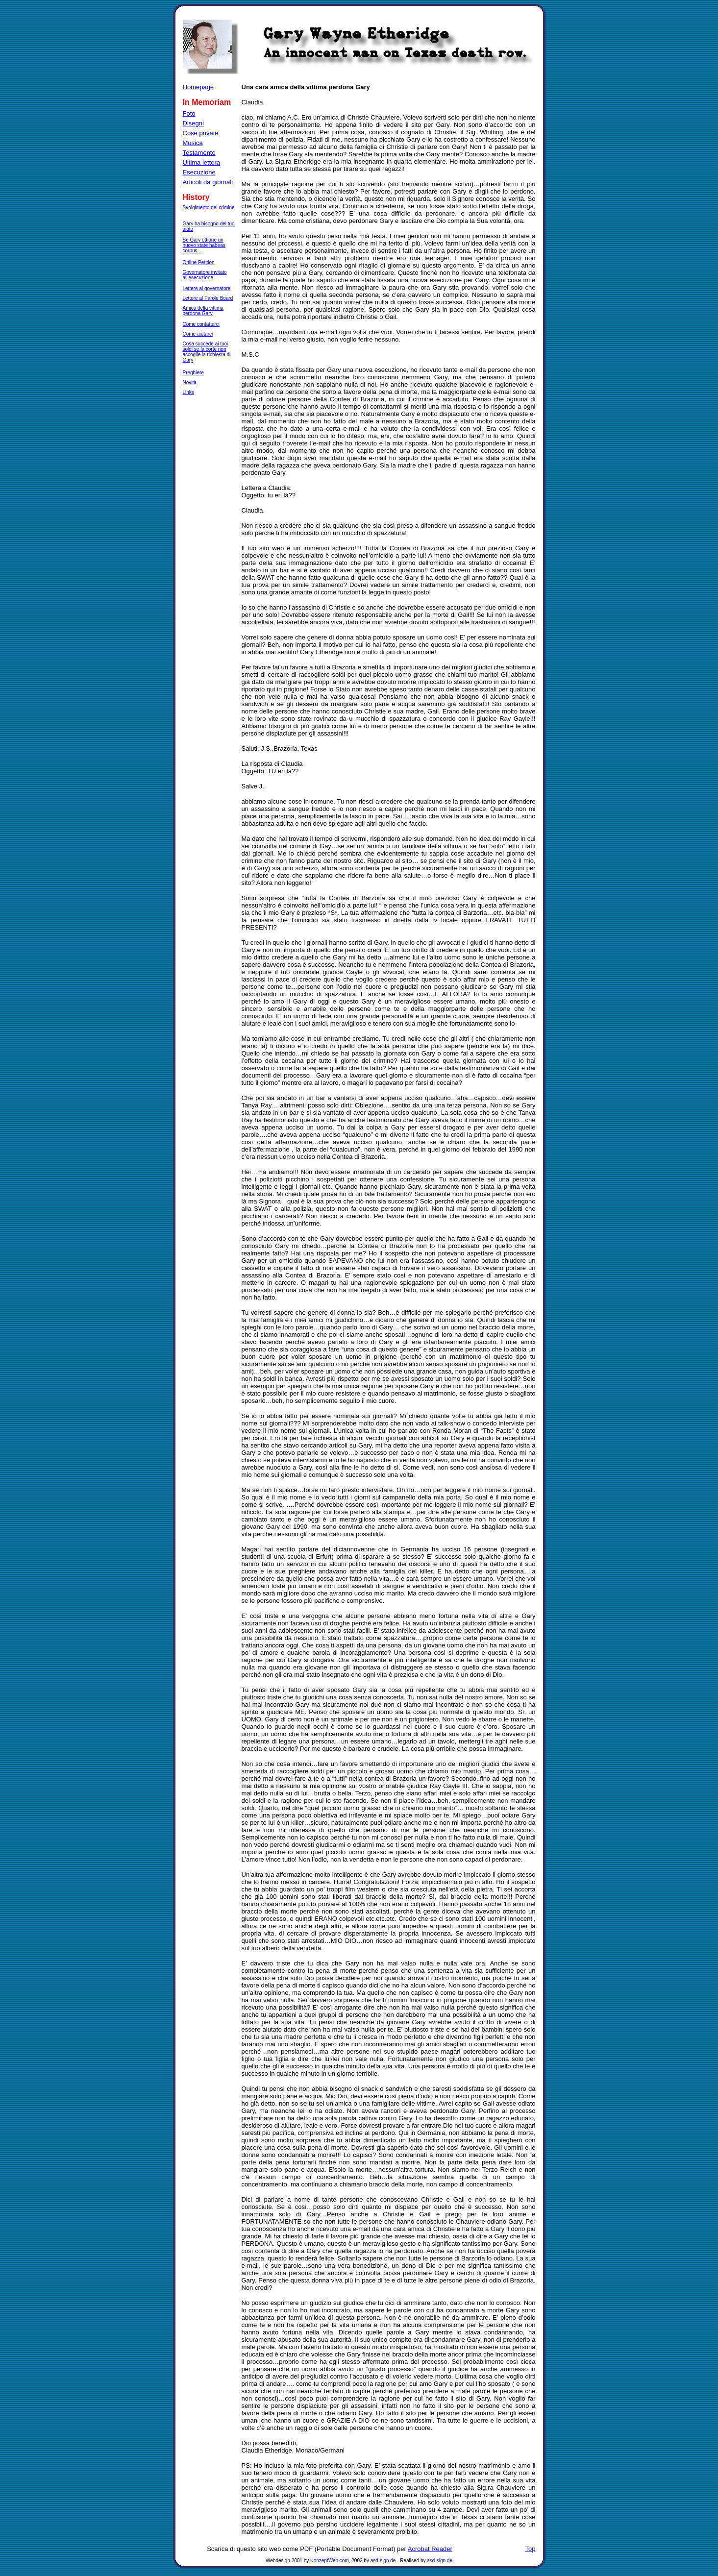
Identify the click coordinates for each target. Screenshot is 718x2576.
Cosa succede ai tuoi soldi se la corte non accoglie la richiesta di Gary (207, 352)
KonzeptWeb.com (329, 2560)
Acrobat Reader (430, 2548)
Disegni (193, 123)
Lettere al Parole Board (208, 298)
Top (530, 2548)
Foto (189, 113)
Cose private (201, 133)
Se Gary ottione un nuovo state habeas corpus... (204, 245)
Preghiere (193, 372)
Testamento (199, 152)
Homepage (198, 87)
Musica (193, 143)
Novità (190, 382)
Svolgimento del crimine (209, 207)
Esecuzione (199, 172)
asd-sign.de (383, 2560)
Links (188, 392)
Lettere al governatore (207, 288)
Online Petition (199, 262)
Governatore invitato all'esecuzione (205, 275)
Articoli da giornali (208, 182)
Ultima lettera (202, 162)
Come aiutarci (198, 334)
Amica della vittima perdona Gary (203, 310)
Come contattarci (201, 324)
